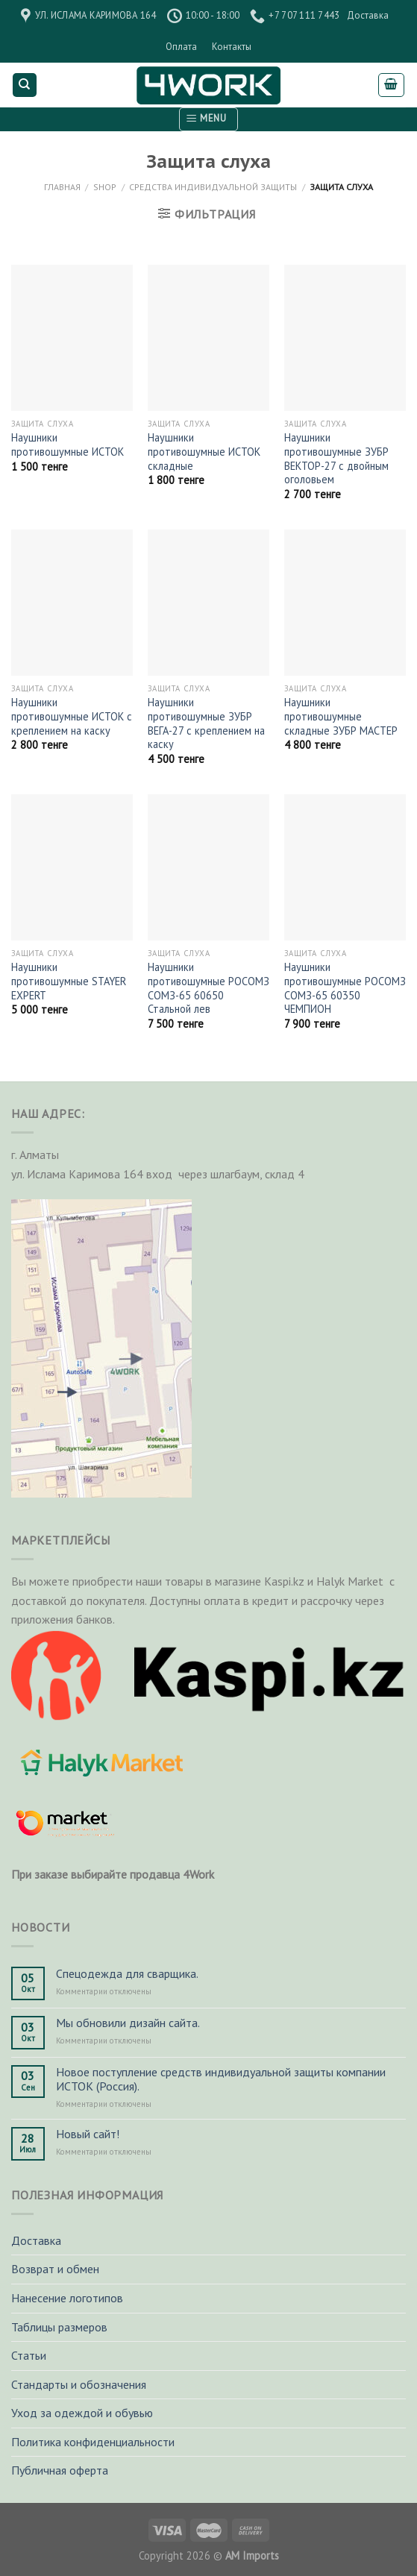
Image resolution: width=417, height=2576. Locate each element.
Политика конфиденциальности (93, 2441)
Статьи (28, 2355)
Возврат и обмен (55, 2268)
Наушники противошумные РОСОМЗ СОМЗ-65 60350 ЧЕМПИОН (345, 988)
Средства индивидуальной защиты (213, 186)
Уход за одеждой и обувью (82, 2412)
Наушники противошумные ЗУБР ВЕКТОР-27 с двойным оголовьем (336, 458)
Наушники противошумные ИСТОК (67, 445)
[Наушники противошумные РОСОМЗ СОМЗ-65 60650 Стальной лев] (208, 867)
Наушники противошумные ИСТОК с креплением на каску (71, 716)
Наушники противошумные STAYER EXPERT (68, 981)
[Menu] (208, 119)
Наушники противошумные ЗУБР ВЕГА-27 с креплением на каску (206, 723)
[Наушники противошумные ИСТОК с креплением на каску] (72, 603)
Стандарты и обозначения (78, 2384)
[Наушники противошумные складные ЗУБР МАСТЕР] (345, 603)
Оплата (181, 46)
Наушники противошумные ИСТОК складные (204, 451)
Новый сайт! (87, 2134)
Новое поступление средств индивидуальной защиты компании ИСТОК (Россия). (221, 2079)
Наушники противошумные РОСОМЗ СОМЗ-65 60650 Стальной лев (208, 988)
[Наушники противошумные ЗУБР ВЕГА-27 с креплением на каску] (208, 603)
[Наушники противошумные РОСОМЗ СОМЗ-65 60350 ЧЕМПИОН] (345, 867)
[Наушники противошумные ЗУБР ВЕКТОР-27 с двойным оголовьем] (345, 338)
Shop (104, 186)
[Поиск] (25, 85)
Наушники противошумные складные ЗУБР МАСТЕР (341, 716)
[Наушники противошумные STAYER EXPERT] (72, 867)
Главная (62, 186)
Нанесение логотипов (67, 2297)
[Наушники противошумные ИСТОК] (72, 338)
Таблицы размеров (59, 2326)
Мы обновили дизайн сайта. (128, 2023)
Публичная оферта (59, 2470)
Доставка (368, 15)
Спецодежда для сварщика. (127, 1974)
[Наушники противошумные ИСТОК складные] (208, 338)
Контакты (231, 46)
